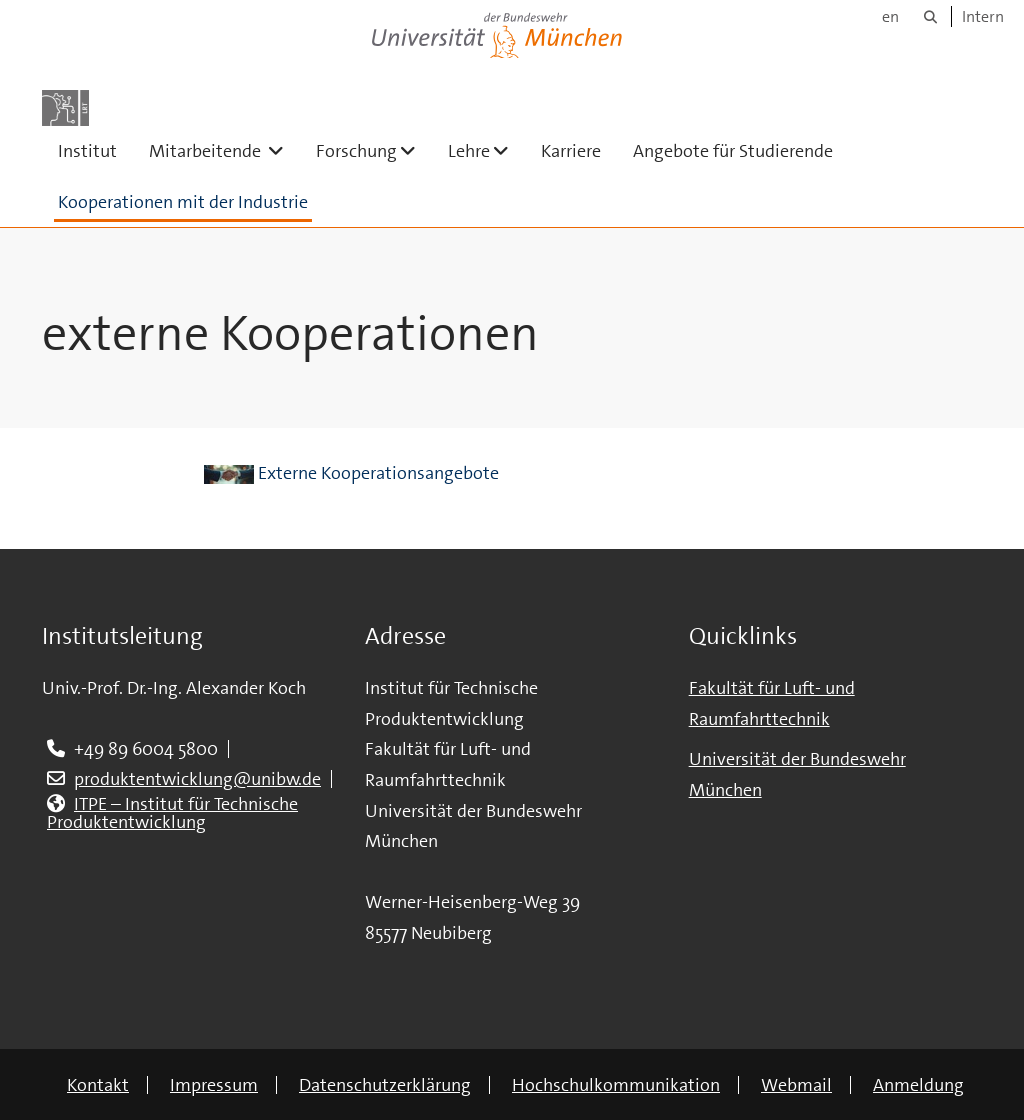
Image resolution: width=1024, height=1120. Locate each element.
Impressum (214, 1085)
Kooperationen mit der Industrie (183, 202)
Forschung (374, 150)
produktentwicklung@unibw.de (197, 779)
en (890, 16)
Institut (87, 151)
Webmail (796, 1085)
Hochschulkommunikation (616, 1085)
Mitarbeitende (224, 150)
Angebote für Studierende (733, 151)
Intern (983, 16)
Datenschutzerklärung (385, 1085)
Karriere (571, 151)
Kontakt (98, 1085)
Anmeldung (918, 1085)
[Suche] (930, 16)
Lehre (486, 150)
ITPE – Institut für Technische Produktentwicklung (172, 813)
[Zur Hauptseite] (65, 108)
